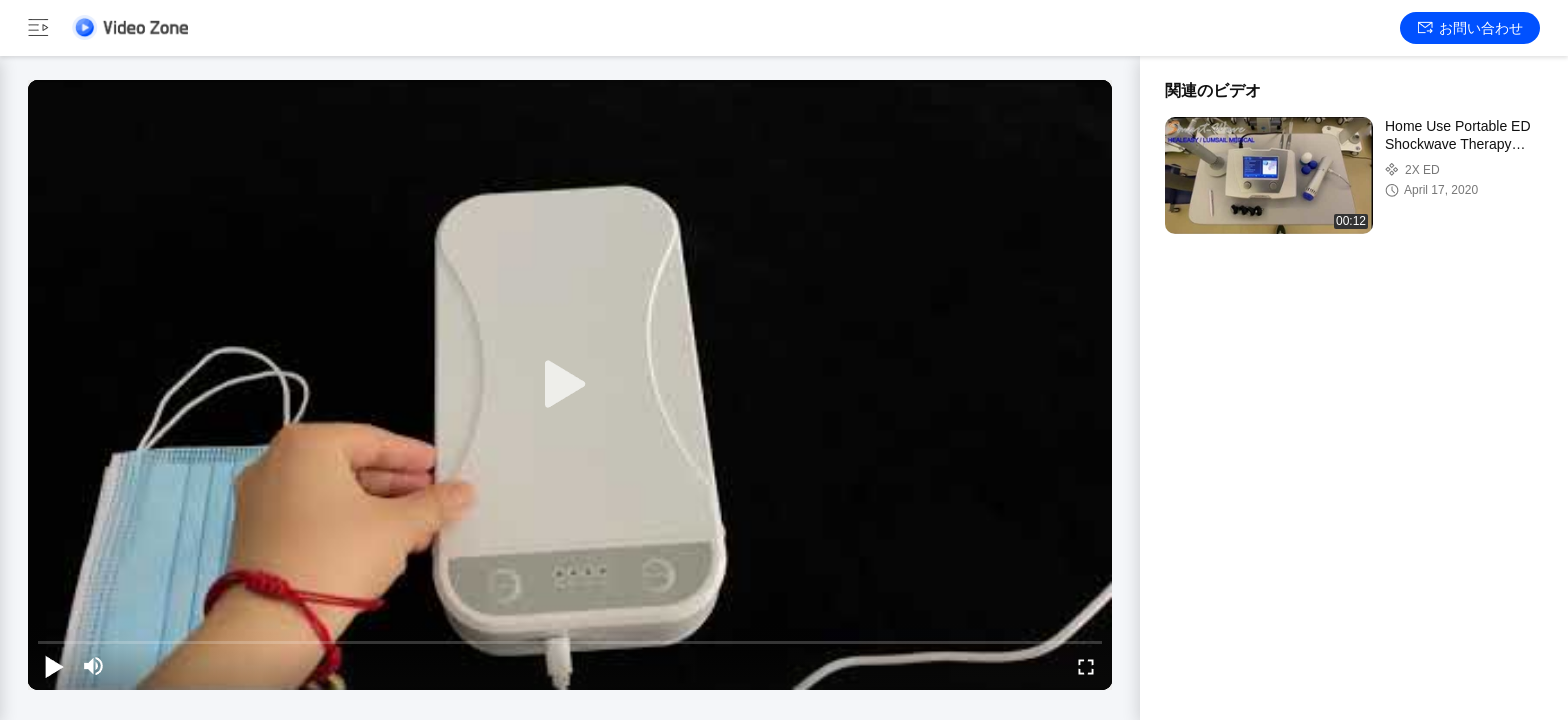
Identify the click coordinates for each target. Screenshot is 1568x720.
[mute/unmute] (94, 666)
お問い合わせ (1470, 28)
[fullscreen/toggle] (1086, 666)
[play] (570, 385)
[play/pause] (54, 666)
